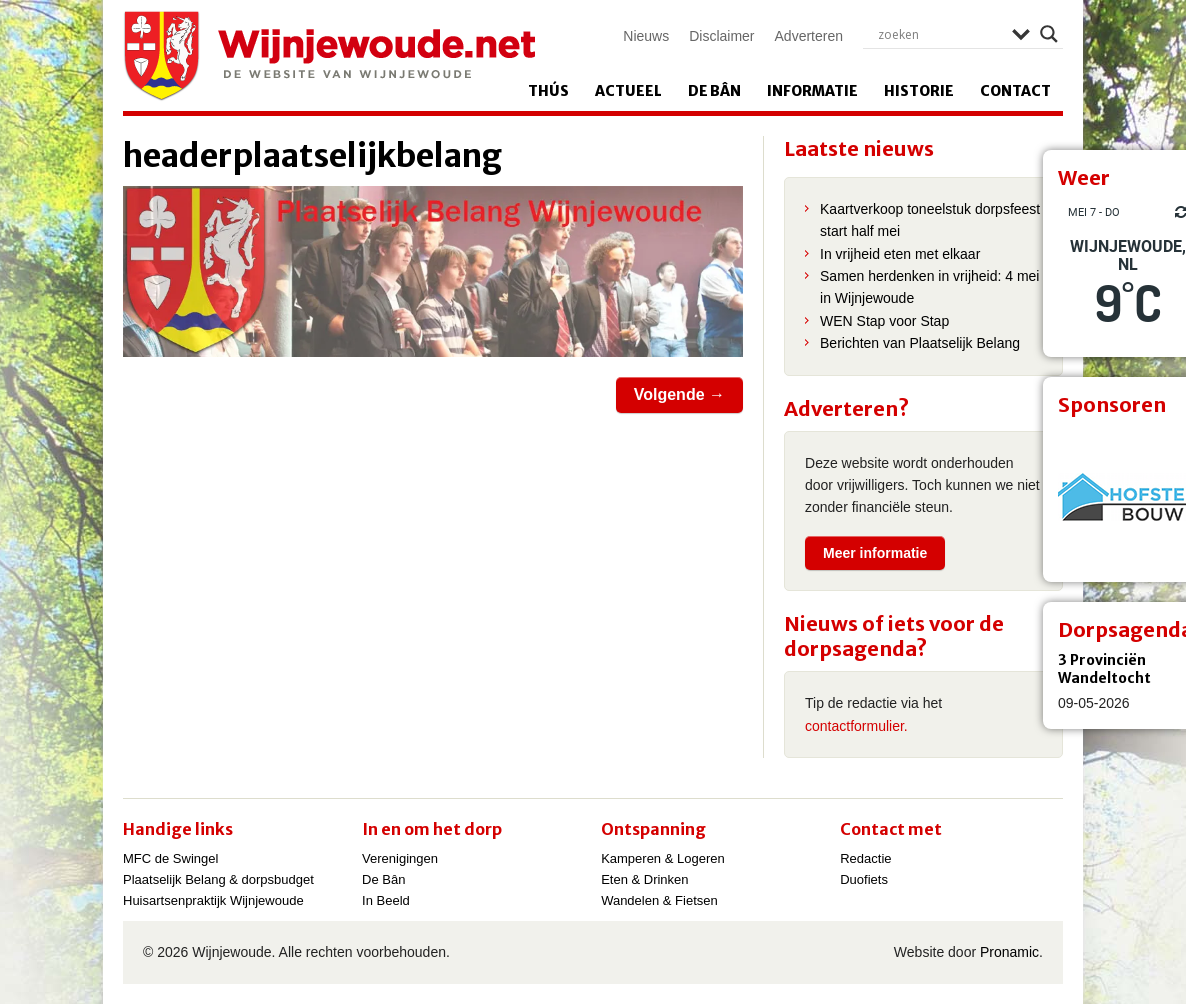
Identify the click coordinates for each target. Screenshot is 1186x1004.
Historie (919, 91)
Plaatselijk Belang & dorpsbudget (218, 879)
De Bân (714, 91)
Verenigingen (400, 858)
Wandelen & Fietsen (659, 900)
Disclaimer (721, 36)
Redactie (865, 858)
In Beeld (386, 900)
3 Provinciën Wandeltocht (1104, 669)
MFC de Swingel (170, 858)
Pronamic (1009, 952)
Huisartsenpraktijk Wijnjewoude (213, 900)
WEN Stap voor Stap (884, 321)
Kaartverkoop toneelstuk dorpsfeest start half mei (930, 220)
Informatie (812, 91)
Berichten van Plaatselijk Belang (920, 343)
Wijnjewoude (329, 56)
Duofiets (864, 879)
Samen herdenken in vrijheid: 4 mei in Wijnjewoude (929, 287)
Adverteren (809, 36)
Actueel (628, 91)
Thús (548, 91)
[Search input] (940, 34)
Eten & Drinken (644, 879)
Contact (1015, 91)
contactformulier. (856, 726)
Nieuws (646, 36)
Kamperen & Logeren (663, 858)
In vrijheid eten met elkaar (900, 254)
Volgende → (679, 394)
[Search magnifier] (1049, 34)
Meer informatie (875, 553)
